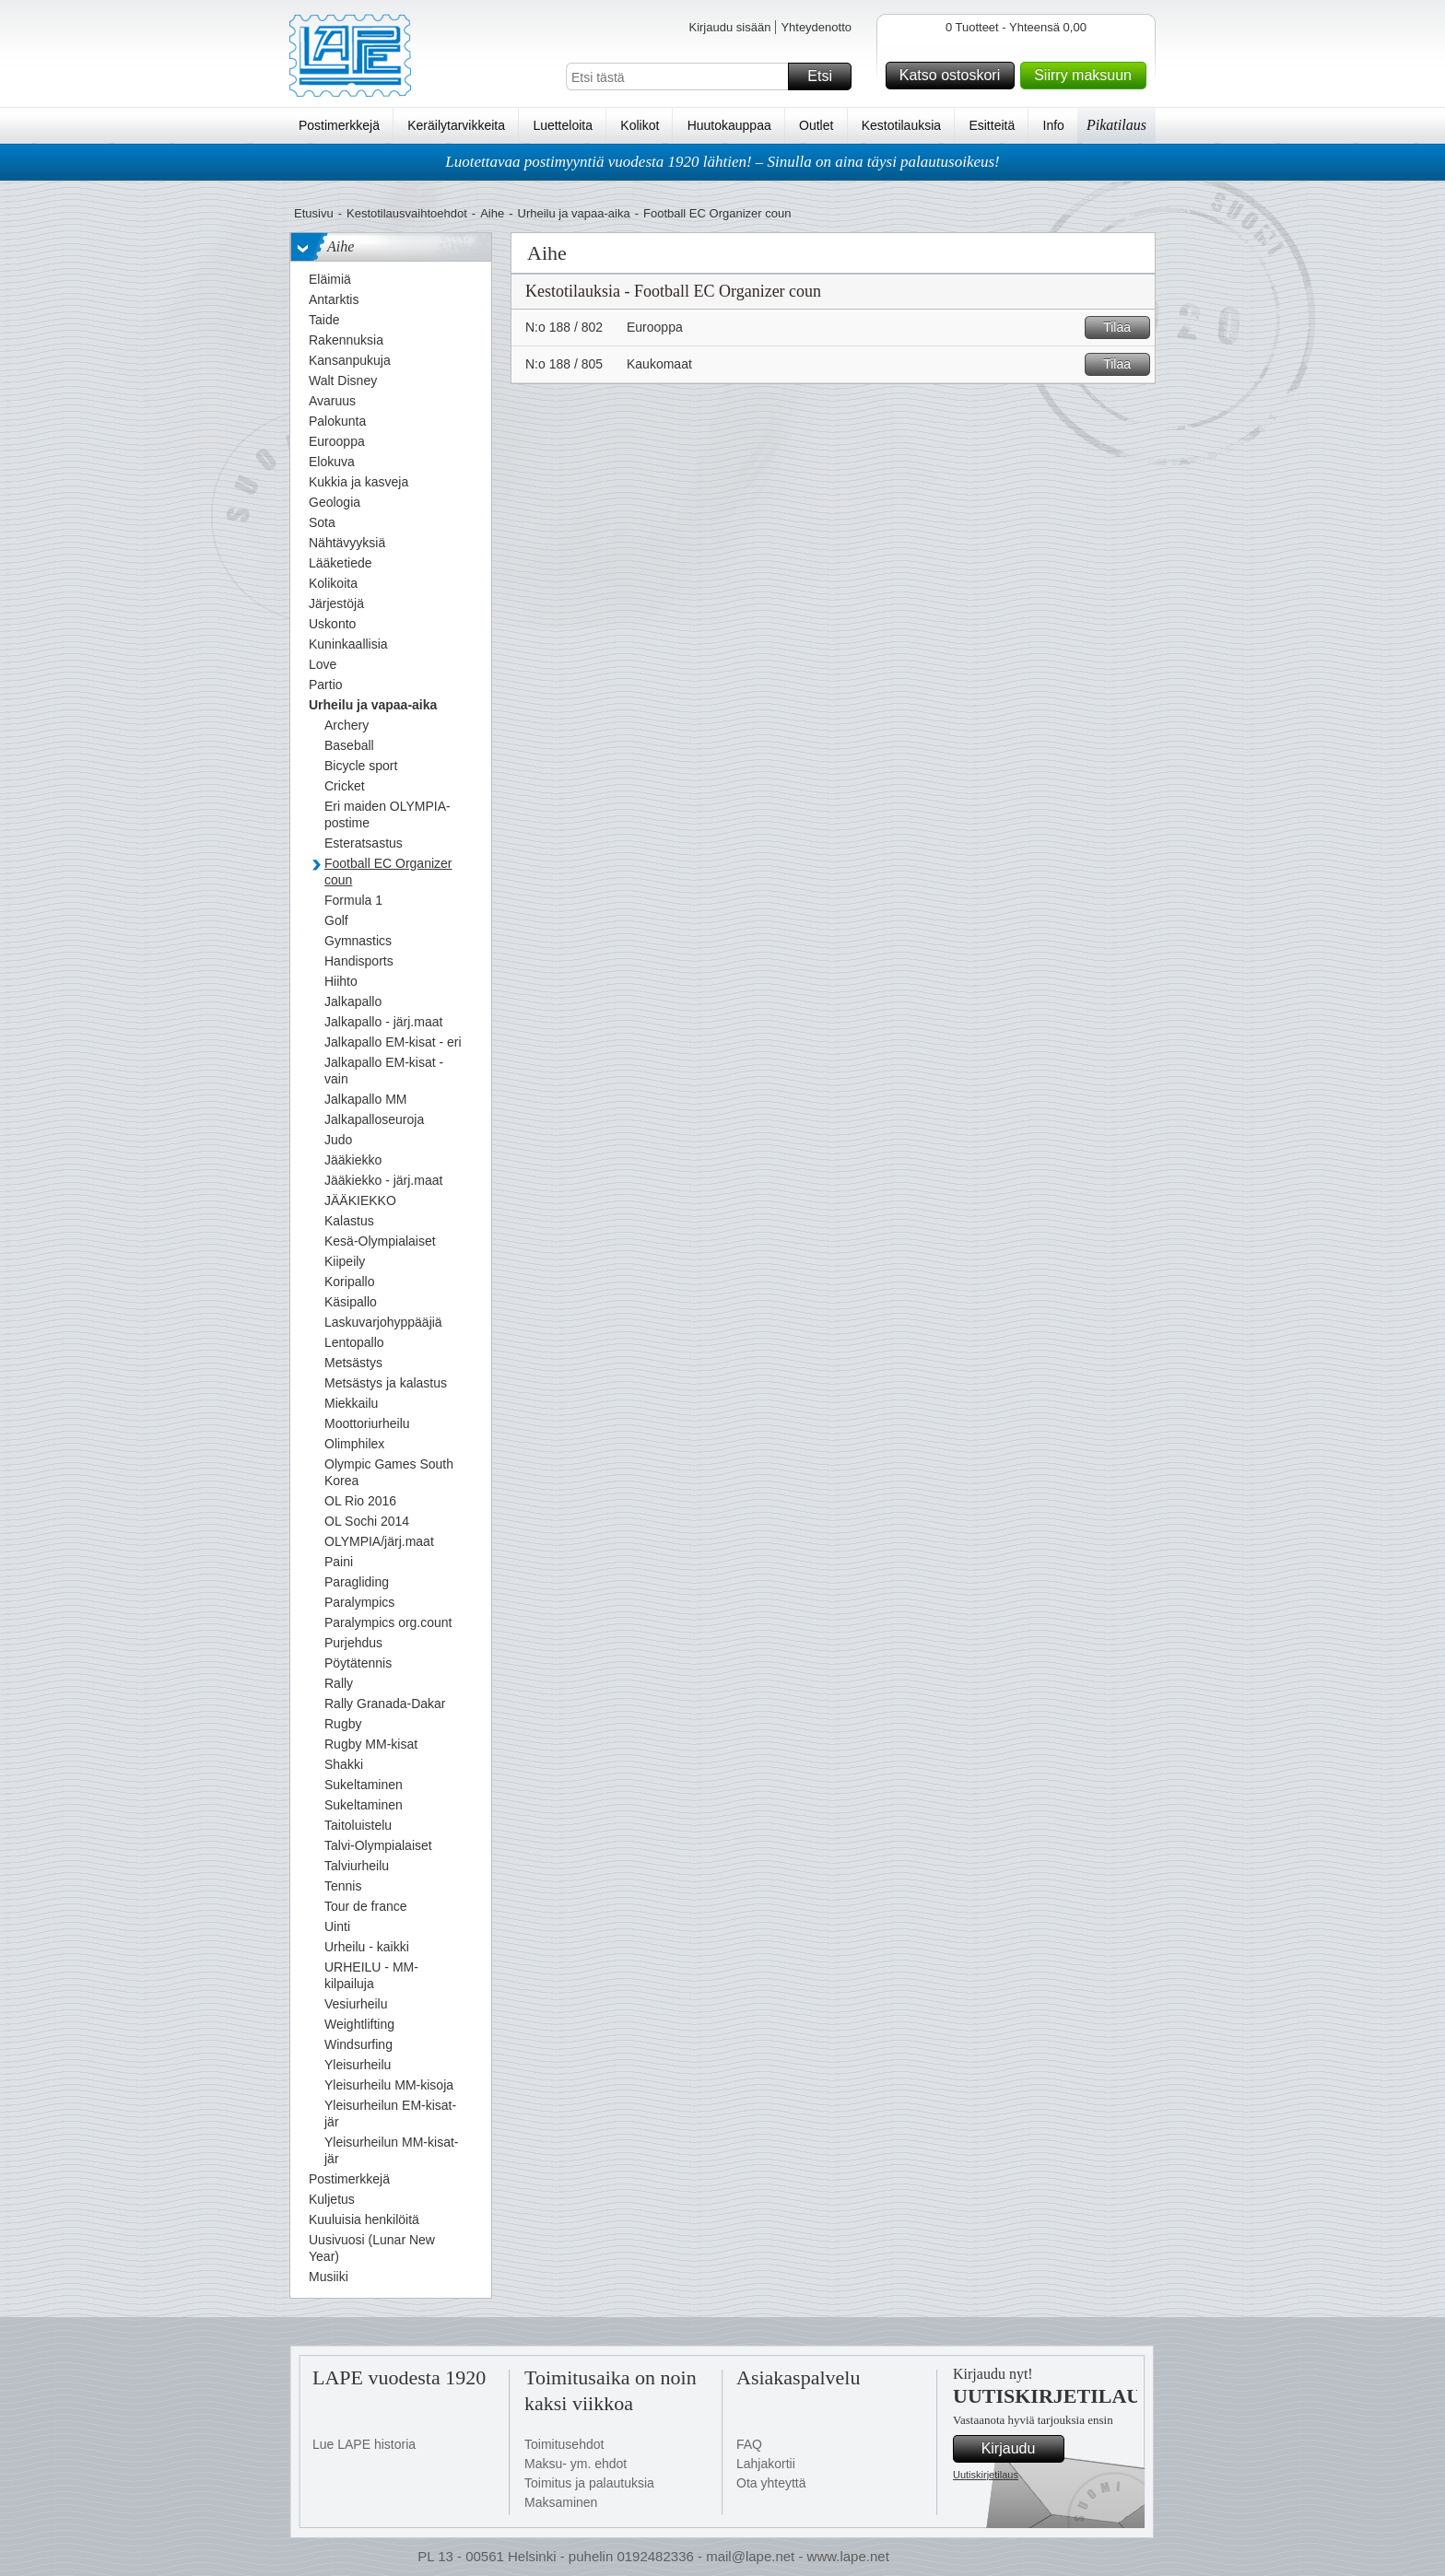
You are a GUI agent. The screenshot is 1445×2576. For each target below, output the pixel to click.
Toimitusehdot (564, 2444)
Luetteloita (563, 125)
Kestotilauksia (901, 125)
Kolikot (639, 125)
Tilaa (1124, 327)
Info (1053, 125)
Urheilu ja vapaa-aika (574, 213)
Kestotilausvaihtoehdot (407, 213)
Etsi (826, 76)
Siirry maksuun (1087, 75)
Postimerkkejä (339, 125)
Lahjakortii (765, 2463)
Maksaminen (560, 2502)
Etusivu (314, 213)
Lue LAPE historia (364, 2444)
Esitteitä (992, 125)
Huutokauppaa (729, 125)
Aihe (492, 213)
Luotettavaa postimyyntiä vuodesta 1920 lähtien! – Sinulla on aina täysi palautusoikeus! (722, 161)
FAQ (749, 2444)
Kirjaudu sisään (729, 27)
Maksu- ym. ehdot (575, 2463)
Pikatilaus (1116, 125)
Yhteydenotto (816, 27)
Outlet (816, 125)
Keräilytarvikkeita (456, 125)
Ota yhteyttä (770, 2483)
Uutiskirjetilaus (985, 2474)
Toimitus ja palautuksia (589, 2483)
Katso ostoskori (954, 75)
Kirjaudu (1020, 2449)
